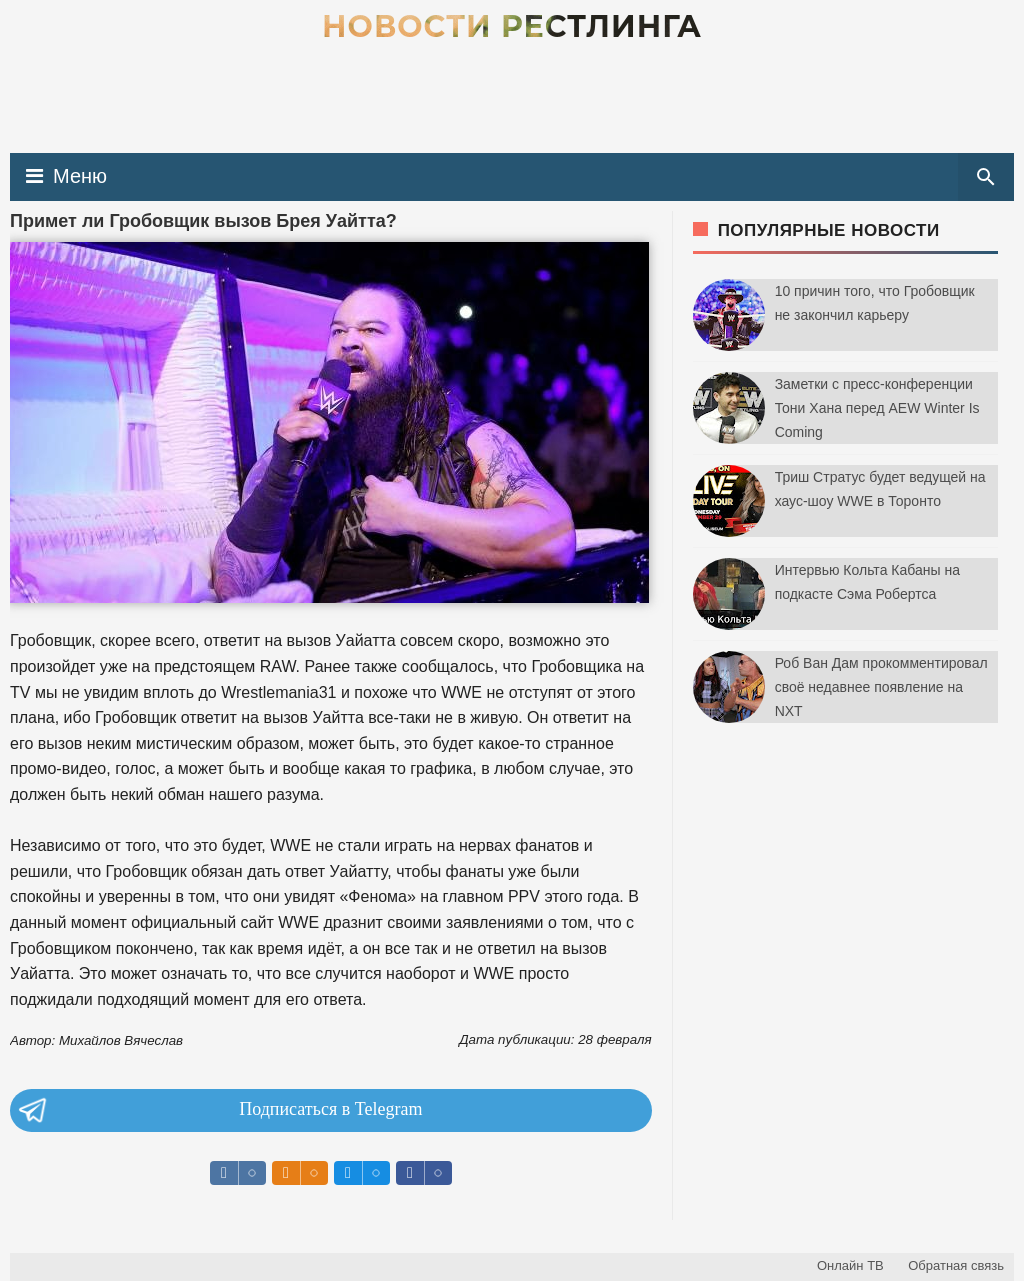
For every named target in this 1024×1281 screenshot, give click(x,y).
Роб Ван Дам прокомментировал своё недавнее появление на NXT (881, 687)
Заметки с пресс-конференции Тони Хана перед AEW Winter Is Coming (877, 408)
